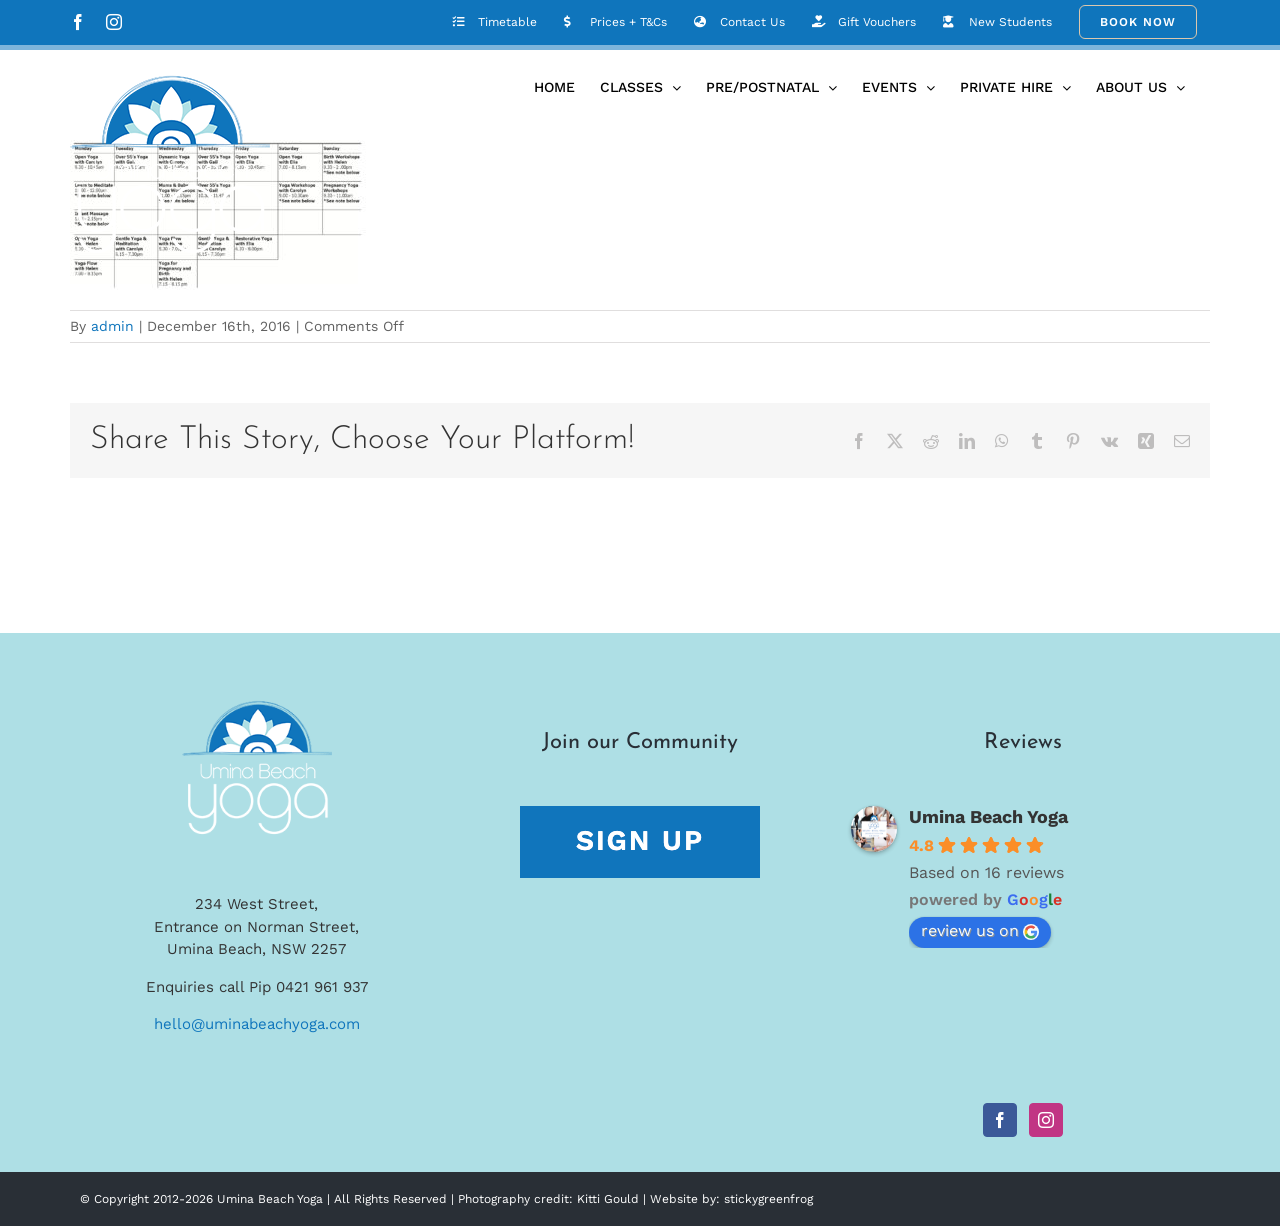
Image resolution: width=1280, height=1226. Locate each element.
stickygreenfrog (768, 1199)
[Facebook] (1000, 1120)
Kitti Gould (608, 1199)
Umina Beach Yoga (988, 816)
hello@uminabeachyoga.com (257, 1024)
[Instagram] (1046, 1120)
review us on (980, 930)
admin (112, 326)
